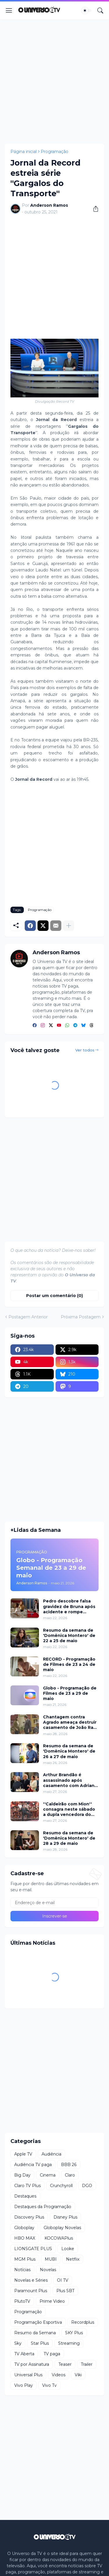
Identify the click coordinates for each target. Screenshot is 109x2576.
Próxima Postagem (81, 1317)
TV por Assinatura (31, 2364)
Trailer (86, 2364)
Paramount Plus (30, 2290)
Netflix (72, 2259)
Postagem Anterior (28, 1317)
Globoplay (24, 2227)
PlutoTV (22, 2301)
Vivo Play (23, 2385)
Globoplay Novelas (62, 2227)
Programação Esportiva (38, 2322)
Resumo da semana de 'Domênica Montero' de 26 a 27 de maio (69, 1751)
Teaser (65, 2364)
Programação (54, 152)
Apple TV (23, 2154)
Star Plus (40, 2343)
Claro (70, 2175)
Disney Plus (65, 2217)
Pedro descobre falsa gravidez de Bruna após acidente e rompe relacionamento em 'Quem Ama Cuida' (69, 1606)
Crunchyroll (61, 2185)
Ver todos (84, 1050)
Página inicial (23, 152)
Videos (58, 2374)
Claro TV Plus (27, 2185)
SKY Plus (74, 2332)
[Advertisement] (54, 81)
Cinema (48, 2175)
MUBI (51, 2259)
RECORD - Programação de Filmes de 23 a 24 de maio (69, 1664)
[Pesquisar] (100, 10)
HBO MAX (24, 2238)
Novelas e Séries (31, 2280)
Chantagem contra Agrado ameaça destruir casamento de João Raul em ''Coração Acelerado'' (71, 1722)
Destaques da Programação (42, 2206)
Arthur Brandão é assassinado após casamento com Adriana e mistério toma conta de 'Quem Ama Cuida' (70, 1780)
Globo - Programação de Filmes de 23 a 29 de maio (70, 1693)
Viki (78, 2374)
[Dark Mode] (87, 10)
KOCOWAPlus (58, 2238)
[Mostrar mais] (68, 925)
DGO (87, 2185)
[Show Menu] (9, 10)
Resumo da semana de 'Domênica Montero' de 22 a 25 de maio (69, 1635)
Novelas (48, 2269)
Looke (67, 2248)
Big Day (22, 2175)
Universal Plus (28, 2374)
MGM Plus (24, 2259)
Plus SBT (65, 2290)
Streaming (69, 2343)
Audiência (51, 2154)
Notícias (22, 2269)
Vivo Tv (49, 2385)
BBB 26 (68, 2164)
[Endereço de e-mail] (54, 1902)
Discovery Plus (29, 2217)
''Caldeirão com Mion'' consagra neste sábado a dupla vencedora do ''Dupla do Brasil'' (69, 1809)
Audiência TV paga (33, 2164)
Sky (18, 2343)
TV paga (52, 2353)
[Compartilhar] (94, 209)
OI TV (62, 2280)
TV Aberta (24, 2353)
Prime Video (52, 2301)
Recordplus (82, 2322)
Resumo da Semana (35, 2332)
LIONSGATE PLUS (33, 2248)
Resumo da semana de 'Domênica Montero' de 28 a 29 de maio (69, 1838)
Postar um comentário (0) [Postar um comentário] (54, 1295)
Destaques (25, 2196)
